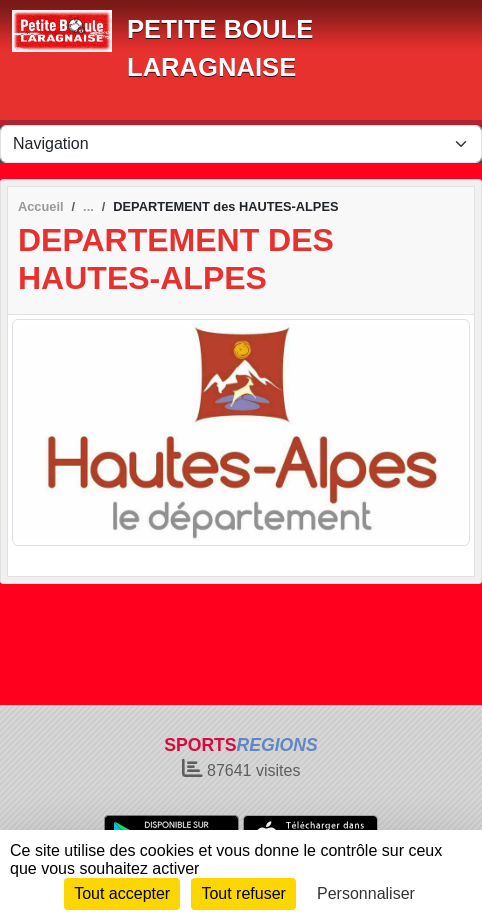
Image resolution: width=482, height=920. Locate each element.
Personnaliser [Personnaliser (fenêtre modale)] (366, 893)
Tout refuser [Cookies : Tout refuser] (243, 893)
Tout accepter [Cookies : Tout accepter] (122, 893)
